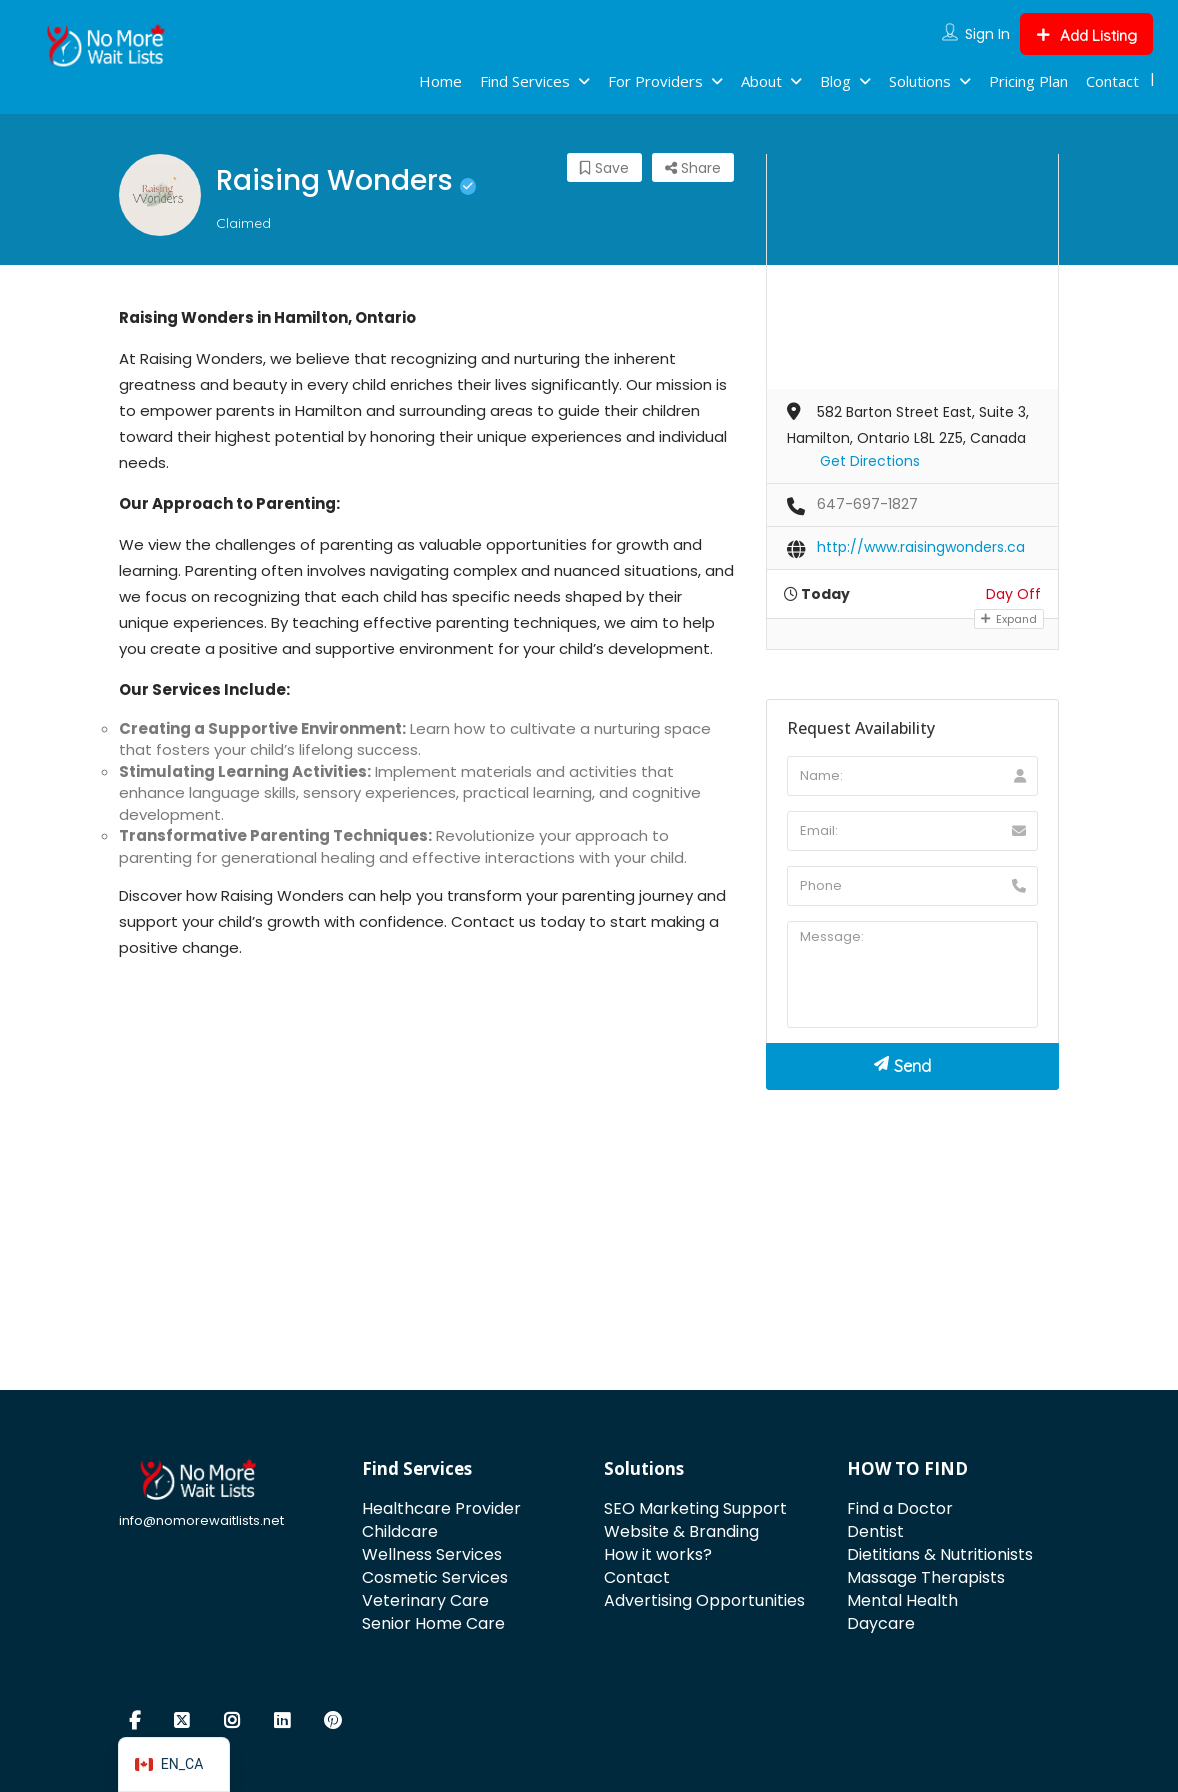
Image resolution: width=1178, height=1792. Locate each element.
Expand (1009, 619)
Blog (835, 81)
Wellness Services (432, 1554)
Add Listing (1086, 35)
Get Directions (870, 461)
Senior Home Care (433, 1623)
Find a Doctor (900, 1508)
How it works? (658, 1554)
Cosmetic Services (435, 1577)
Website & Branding (681, 1531)
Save (604, 168)
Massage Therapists (926, 1577)
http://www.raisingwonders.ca (921, 547)
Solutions (920, 81)
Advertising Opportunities (704, 1600)
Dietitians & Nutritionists (940, 1554)
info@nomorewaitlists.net (201, 1520)
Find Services (525, 81)
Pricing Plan (1028, 81)
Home (440, 81)
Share (693, 168)
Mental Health (902, 1600)
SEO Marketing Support (695, 1508)
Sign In (987, 34)
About (761, 81)
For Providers (655, 81)
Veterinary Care (425, 1600)
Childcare (400, 1531)
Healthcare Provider (441, 1508)
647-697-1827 (867, 504)
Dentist (875, 1531)
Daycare (881, 1623)
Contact (1112, 81)
